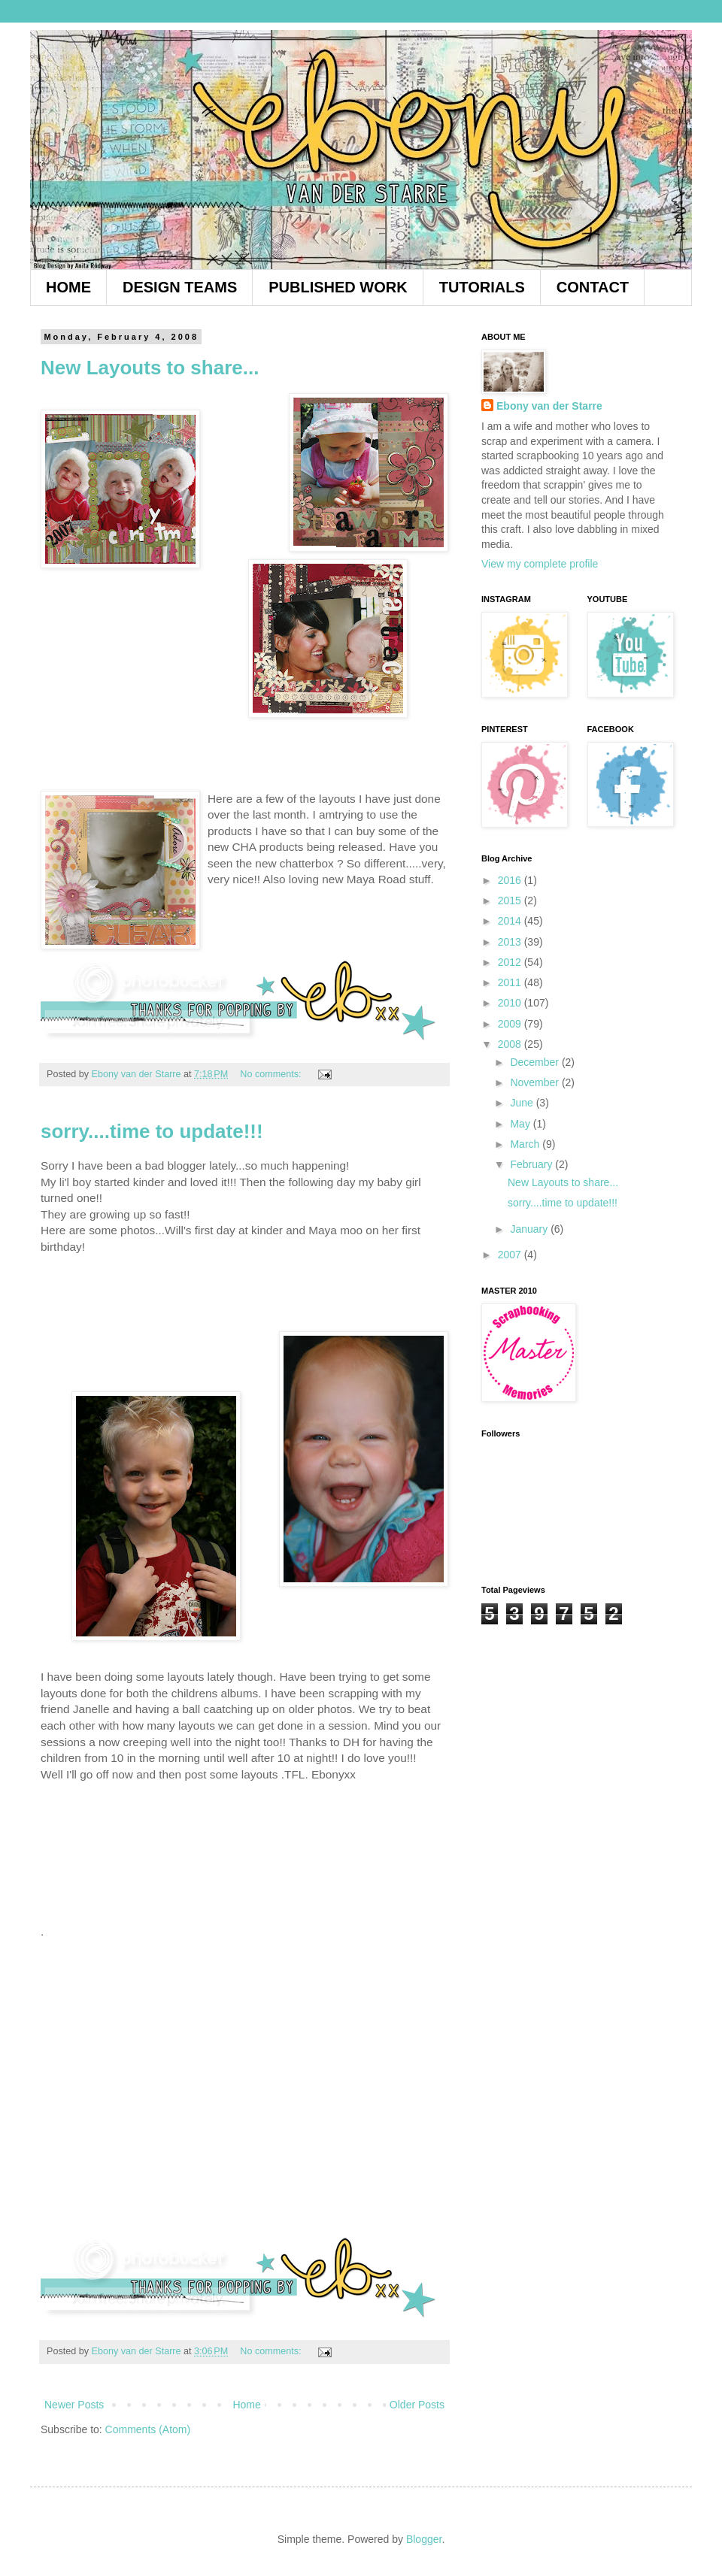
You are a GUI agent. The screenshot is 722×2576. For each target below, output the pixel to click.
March (526, 1144)
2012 (511, 962)
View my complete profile (539, 564)
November (535, 1082)
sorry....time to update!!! (152, 1131)
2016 (511, 880)
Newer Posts (74, 2405)
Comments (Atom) (148, 2429)
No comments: (272, 1074)
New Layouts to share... (150, 367)
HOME (68, 287)
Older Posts (417, 2405)
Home (246, 2405)
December (535, 1062)
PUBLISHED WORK (337, 287)
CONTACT (593, 287)
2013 (511, 942)
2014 (511, 921)
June (522, 1103)
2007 (511, 1255)
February (532, 1164)
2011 (511, 982)
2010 (511, 1003)
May (521, 1124)
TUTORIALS (482, 287)
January (530, 1229)
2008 (511, 1044)
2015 (511, 900)
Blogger (423, 2539)
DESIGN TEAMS (180, 287)
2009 (511, 1024)
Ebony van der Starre (549, 406)
